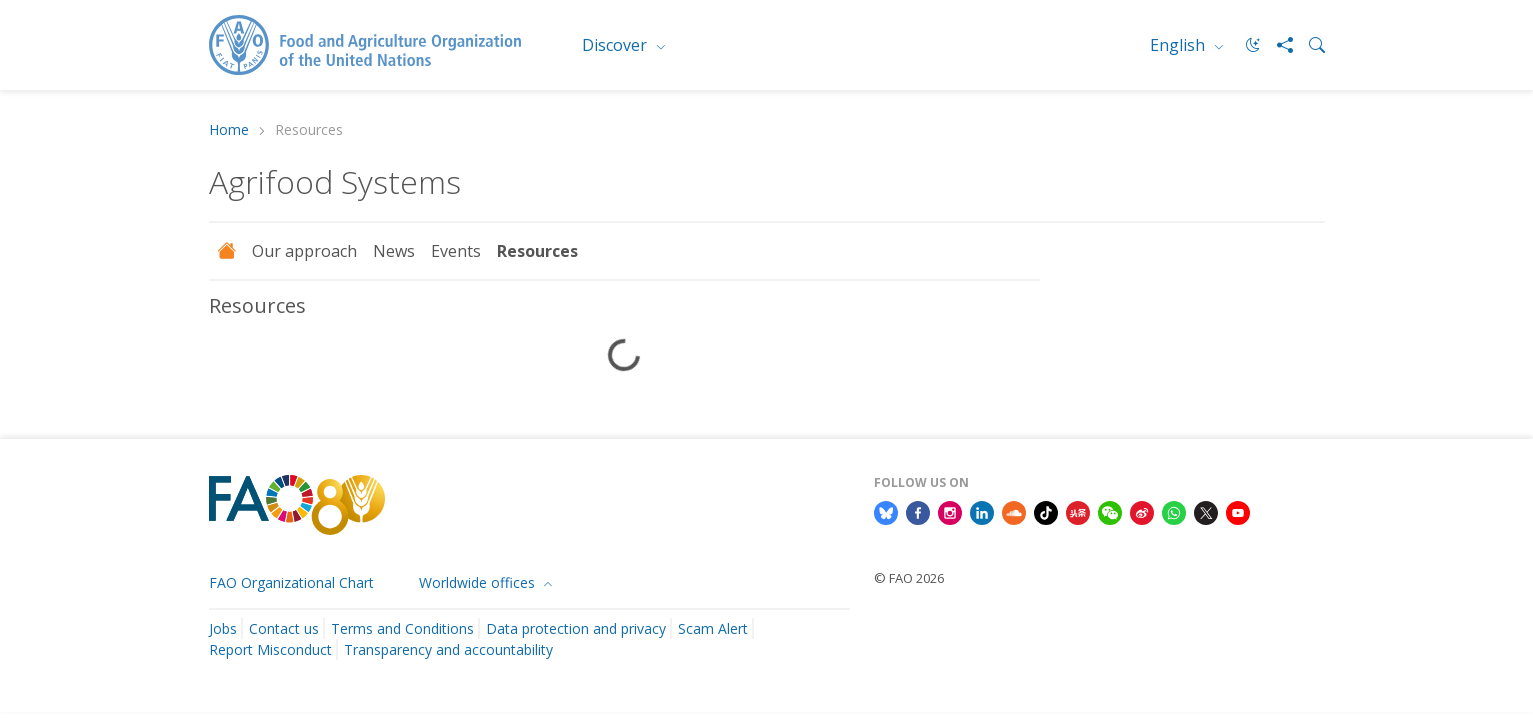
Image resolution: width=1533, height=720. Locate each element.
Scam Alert (713, 628)
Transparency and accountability (448, 649)
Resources (537, 251)
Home (229, 130)
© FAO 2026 (909, 578)
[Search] (1309, 45)
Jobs (223, 628)
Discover (616, 45)
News (394, 251)
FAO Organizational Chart (291, 582)
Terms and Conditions (402, 628)
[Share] (1277, 45)
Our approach (304, 251)
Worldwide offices (479, 582)
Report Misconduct (270, 649)
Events (456, 251)
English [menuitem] (1179, 45)
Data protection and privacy (576, 628)
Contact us (284, 628)
